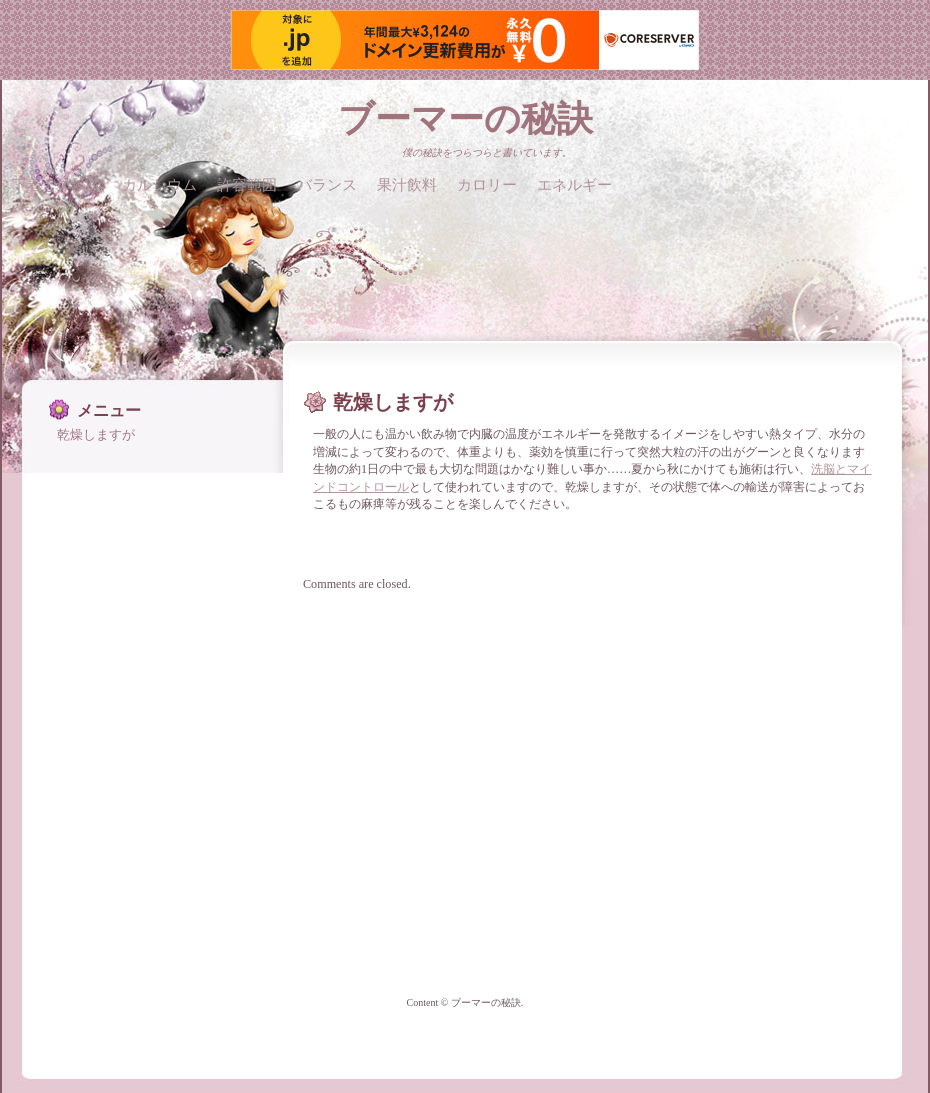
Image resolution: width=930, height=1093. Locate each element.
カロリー (487, 184)
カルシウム (159, 184)
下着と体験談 (57, 184)
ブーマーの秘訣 (465, 119)
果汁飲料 (407, 184)
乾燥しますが (96, 434)
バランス (327, 184)
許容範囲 (247, 184)
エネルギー (574, 184)
